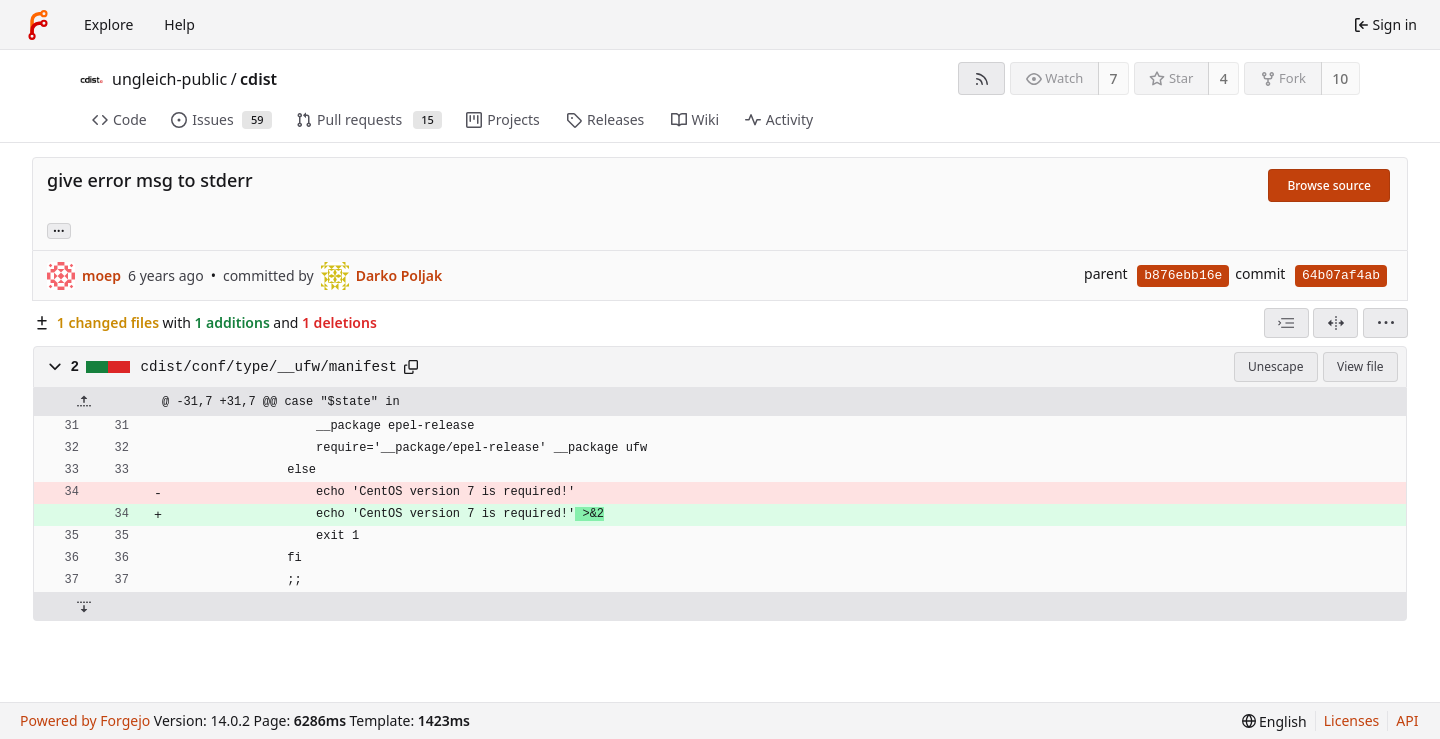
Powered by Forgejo (85, 720)
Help (179, 24)
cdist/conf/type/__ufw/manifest (269, 367)
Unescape (1275, 366)
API (1407, 720)
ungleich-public (169, 79)
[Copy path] (411, 367)
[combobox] (1286, 323)
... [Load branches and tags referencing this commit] (59, 229)
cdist (258, 79)
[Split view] (1335, 323)
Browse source (1329, 185)
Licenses (1352, 720)
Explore (108, 24)
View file (1360, 366)
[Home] (38, 25)
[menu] (1385, 323)
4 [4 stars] (1224, 78)
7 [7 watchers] (1114, 78)
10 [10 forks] (1340, 78)
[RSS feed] (981, 78)
